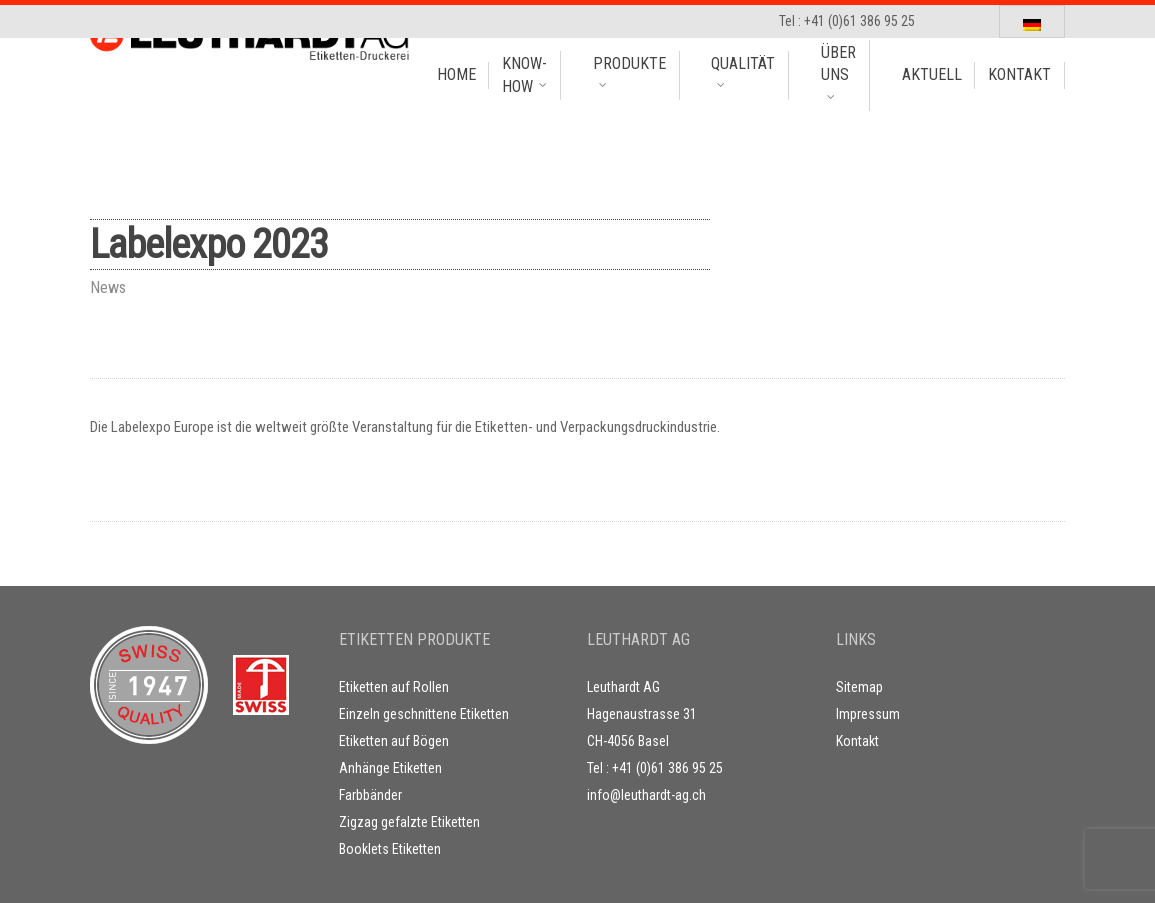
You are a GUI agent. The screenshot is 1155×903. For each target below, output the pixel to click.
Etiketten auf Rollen (394, 687)
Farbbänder (370, 795)
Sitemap (859, 687)
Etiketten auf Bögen (394, 741)
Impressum (868, 714)
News (108, 287)
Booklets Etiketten (390, 849)
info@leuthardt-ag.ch (646, 795)
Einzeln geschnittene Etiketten (424, 714)
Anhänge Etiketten (390, 768)
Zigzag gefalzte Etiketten (409, 822)
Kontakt (857, 741)
